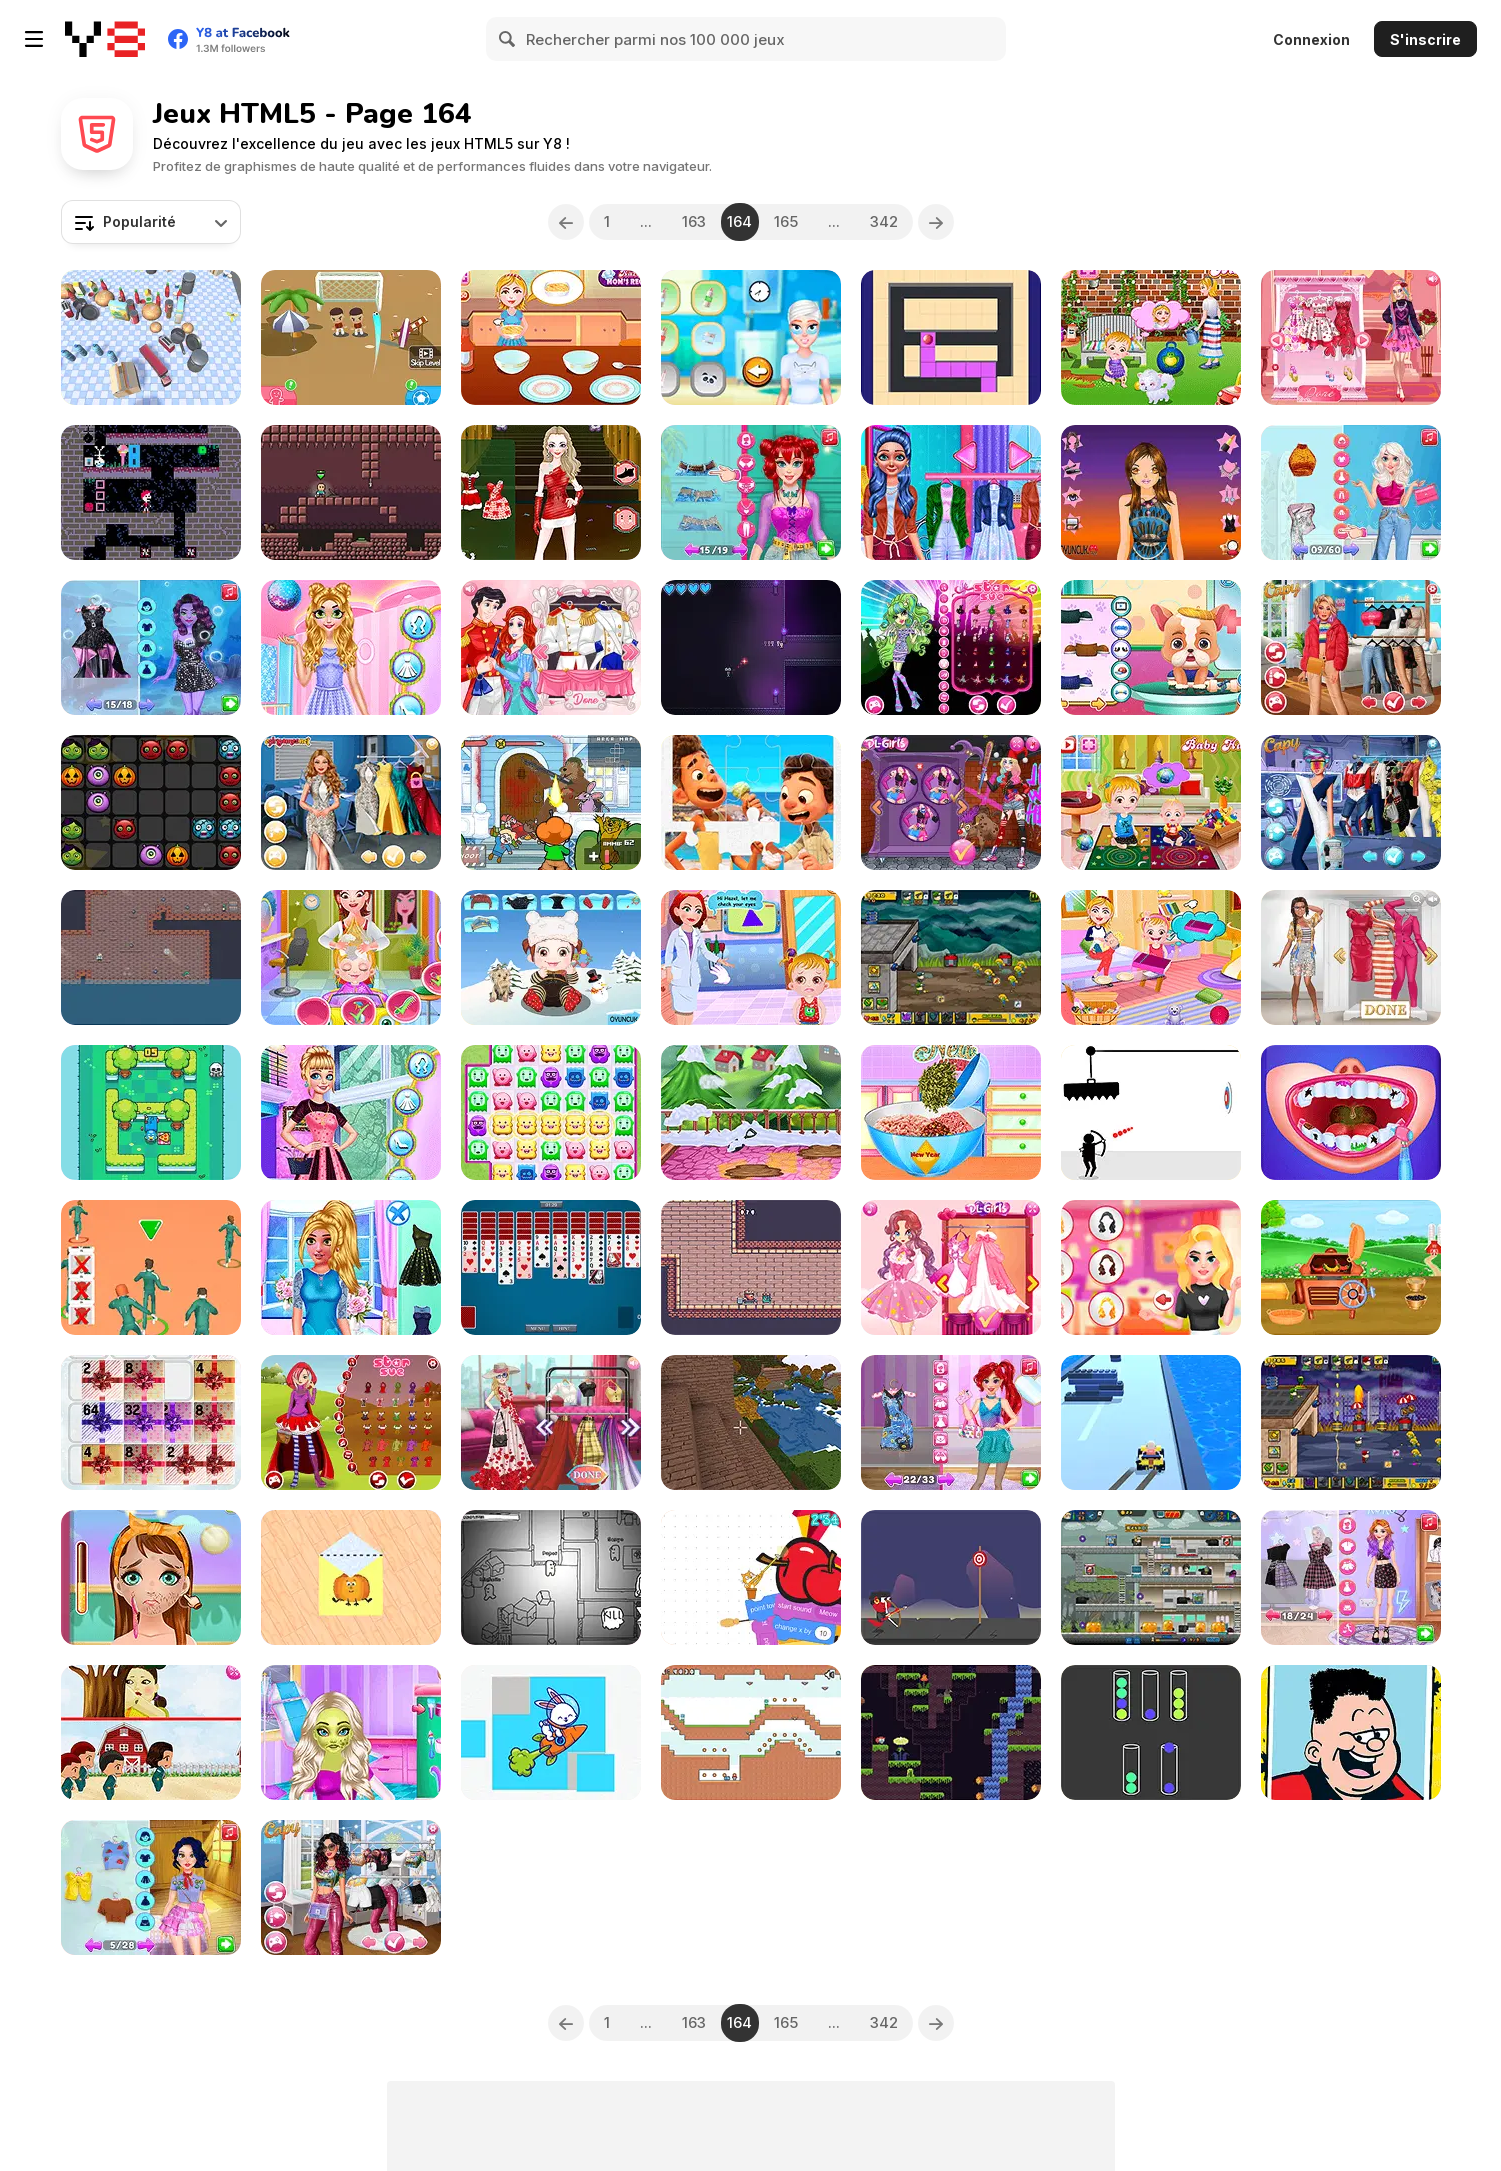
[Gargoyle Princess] (951, 647)
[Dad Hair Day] (1351, 1732)
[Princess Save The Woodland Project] (151, 1887)
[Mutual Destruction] (751, 647)
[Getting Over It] (751, 1577)
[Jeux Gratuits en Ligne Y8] (105, 39)
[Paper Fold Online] (351, 1577)
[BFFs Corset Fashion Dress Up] (751, 492)
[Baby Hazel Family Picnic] (1151, 957)
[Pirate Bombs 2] (151, 957)
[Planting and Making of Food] (1351, 1267)
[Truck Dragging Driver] (151, 337)
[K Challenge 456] (151, 1267)
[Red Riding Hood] (351, 1422)
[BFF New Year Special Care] (351, 647)
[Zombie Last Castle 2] (1351, 1422)
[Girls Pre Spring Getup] (351, 1112)
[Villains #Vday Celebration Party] (151, 647)
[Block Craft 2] (751, 1422)
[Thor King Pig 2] (751, 1267)
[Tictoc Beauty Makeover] (151, 1577)
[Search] (508, 39)
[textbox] (151, 222)
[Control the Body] (151, 492)
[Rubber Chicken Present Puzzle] (151, 1422)
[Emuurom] (951, 1732)
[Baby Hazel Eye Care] (751, 957)
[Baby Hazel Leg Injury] (1151, 337)
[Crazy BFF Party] (951, 802)
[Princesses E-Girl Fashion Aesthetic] (1351, 1577)
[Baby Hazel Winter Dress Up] (551, 957)
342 (884, 221)
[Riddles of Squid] (151, 1732)
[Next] (936, 222)
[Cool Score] (351, 337)
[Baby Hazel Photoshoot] (351, 957)
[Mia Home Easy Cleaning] (751, 1112)
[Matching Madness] (551, 1112)
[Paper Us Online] (551, 1577)
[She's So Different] (1351, 957)
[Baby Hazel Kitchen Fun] (1151, 802)
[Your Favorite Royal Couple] (551, 647)
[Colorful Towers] (1151, 1732)
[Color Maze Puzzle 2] (951, 337)
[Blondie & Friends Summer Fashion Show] (551, 1422)
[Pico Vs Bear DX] (551, 802)
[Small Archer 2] (951, 1577)
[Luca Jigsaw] (751, 802)
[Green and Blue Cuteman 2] (751, 1732)
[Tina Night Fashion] (1151, 492)
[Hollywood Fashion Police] (351, 802)
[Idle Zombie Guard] (1151, 1577)
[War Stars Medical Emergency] (351, 1732)
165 (786, 221)
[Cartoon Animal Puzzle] (551, 1732)
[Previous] (566, 222)
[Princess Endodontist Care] (1351, 1112)
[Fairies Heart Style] (951, 1267)
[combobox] (151, 222)
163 (694, 221)
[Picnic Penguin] (151, 1112)
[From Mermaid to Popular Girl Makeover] (951, 1422)
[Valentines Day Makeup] (1151, 1267)
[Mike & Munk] (351, 492)
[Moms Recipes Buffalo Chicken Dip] (551, 337)
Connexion (1311, 39)
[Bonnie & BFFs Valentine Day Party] (1351, 337)
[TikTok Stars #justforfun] (351, 1887)
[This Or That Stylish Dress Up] (1351, 492)
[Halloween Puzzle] (151, 802)
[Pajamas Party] (751, 337)
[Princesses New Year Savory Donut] (951, 1112)
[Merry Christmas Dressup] (551, 492)
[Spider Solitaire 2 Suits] (551, 1267)
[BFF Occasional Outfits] (351, 1267)
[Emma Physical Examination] (951, 492)
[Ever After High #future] (1351, 802)
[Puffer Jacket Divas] (1351, 647)
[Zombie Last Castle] (951, 957)
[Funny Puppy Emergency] (1151, 647)
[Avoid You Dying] (1151, 1112)
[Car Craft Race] (1151, 1422)
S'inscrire (1425, 39)
